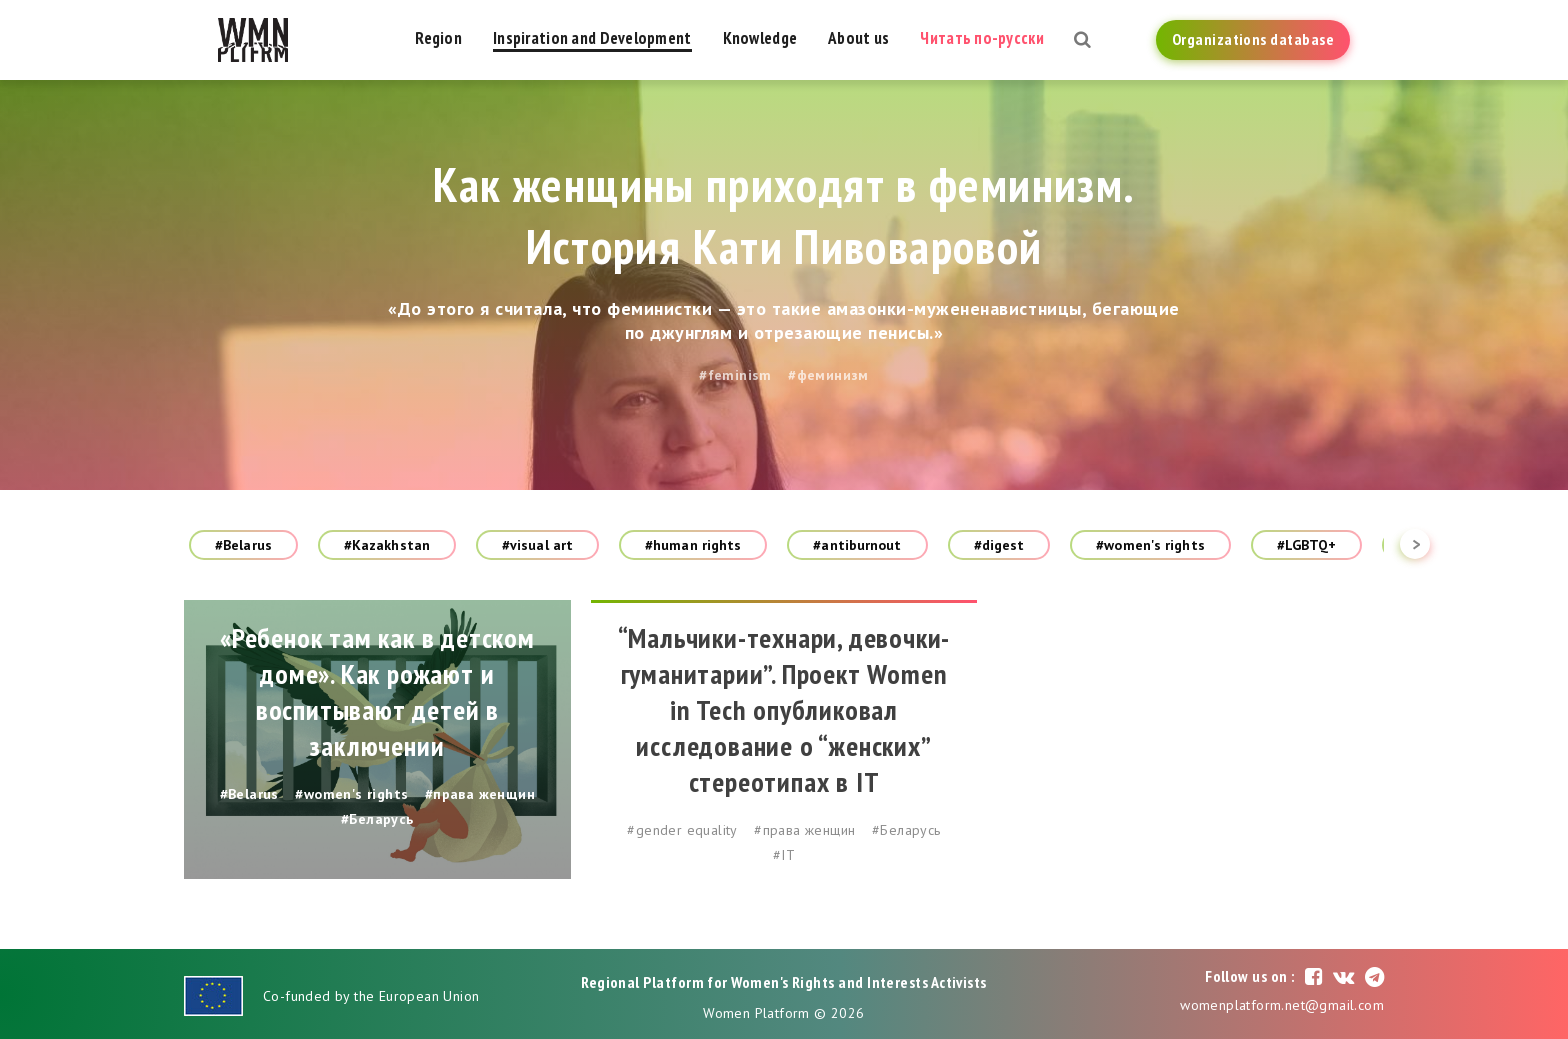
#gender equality (682, 830)
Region (438, 38)
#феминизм (828, 375)
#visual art (537, 545)
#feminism (735, 375)
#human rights (693, 545)
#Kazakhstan (387, 545)
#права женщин (480, 794)
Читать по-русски (981, 38)
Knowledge (760, 38)
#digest (999, 545)
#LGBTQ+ (1307, 545)
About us (858, 38)
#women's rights (1150, 545)
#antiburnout (857, 545)
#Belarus (243, 545)
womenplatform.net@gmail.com (1282, 1005)
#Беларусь (377, 819)
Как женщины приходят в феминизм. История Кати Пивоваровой (784, 215)
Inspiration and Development (592, 38)
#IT (784, 855)
